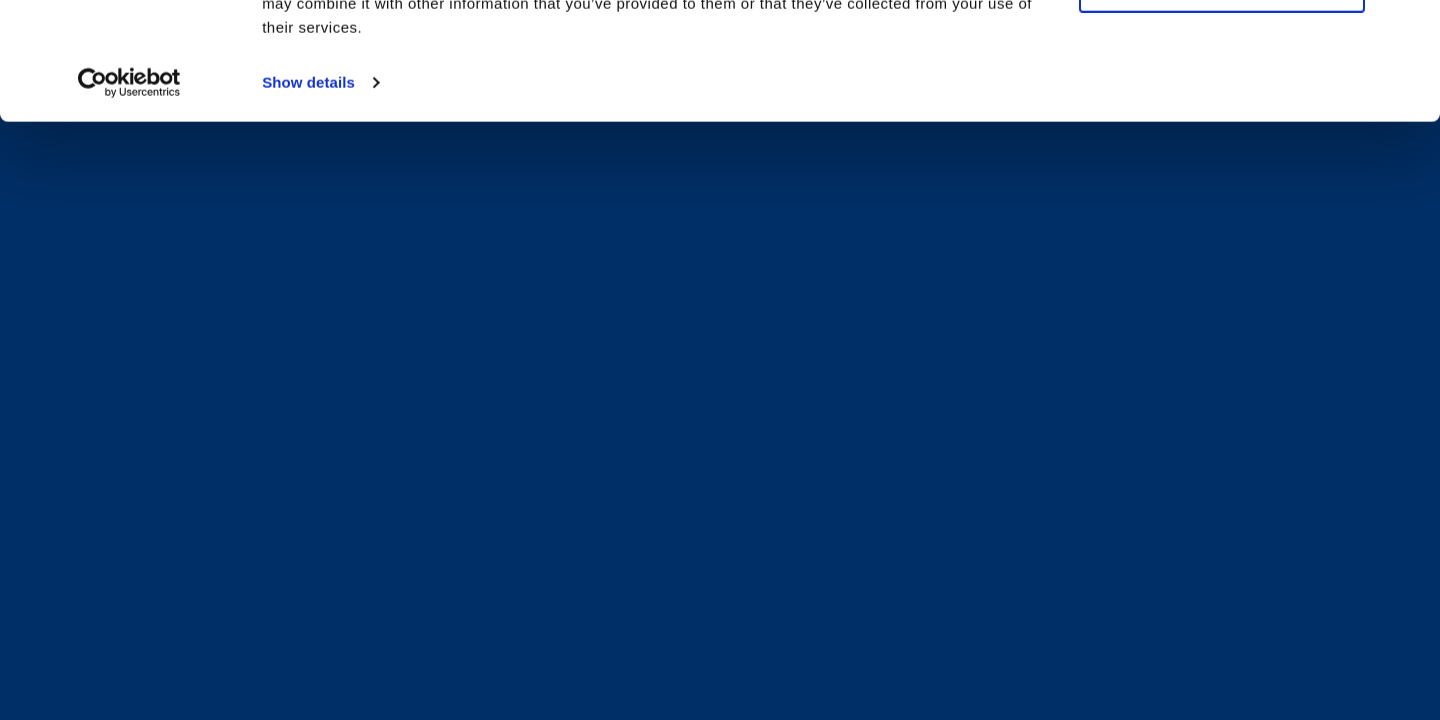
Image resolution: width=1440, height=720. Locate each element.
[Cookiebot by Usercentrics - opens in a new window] (129, 200)
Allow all (1222, 48)
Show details (308, 199)
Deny (1221, 105)
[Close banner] (1409, 31)
